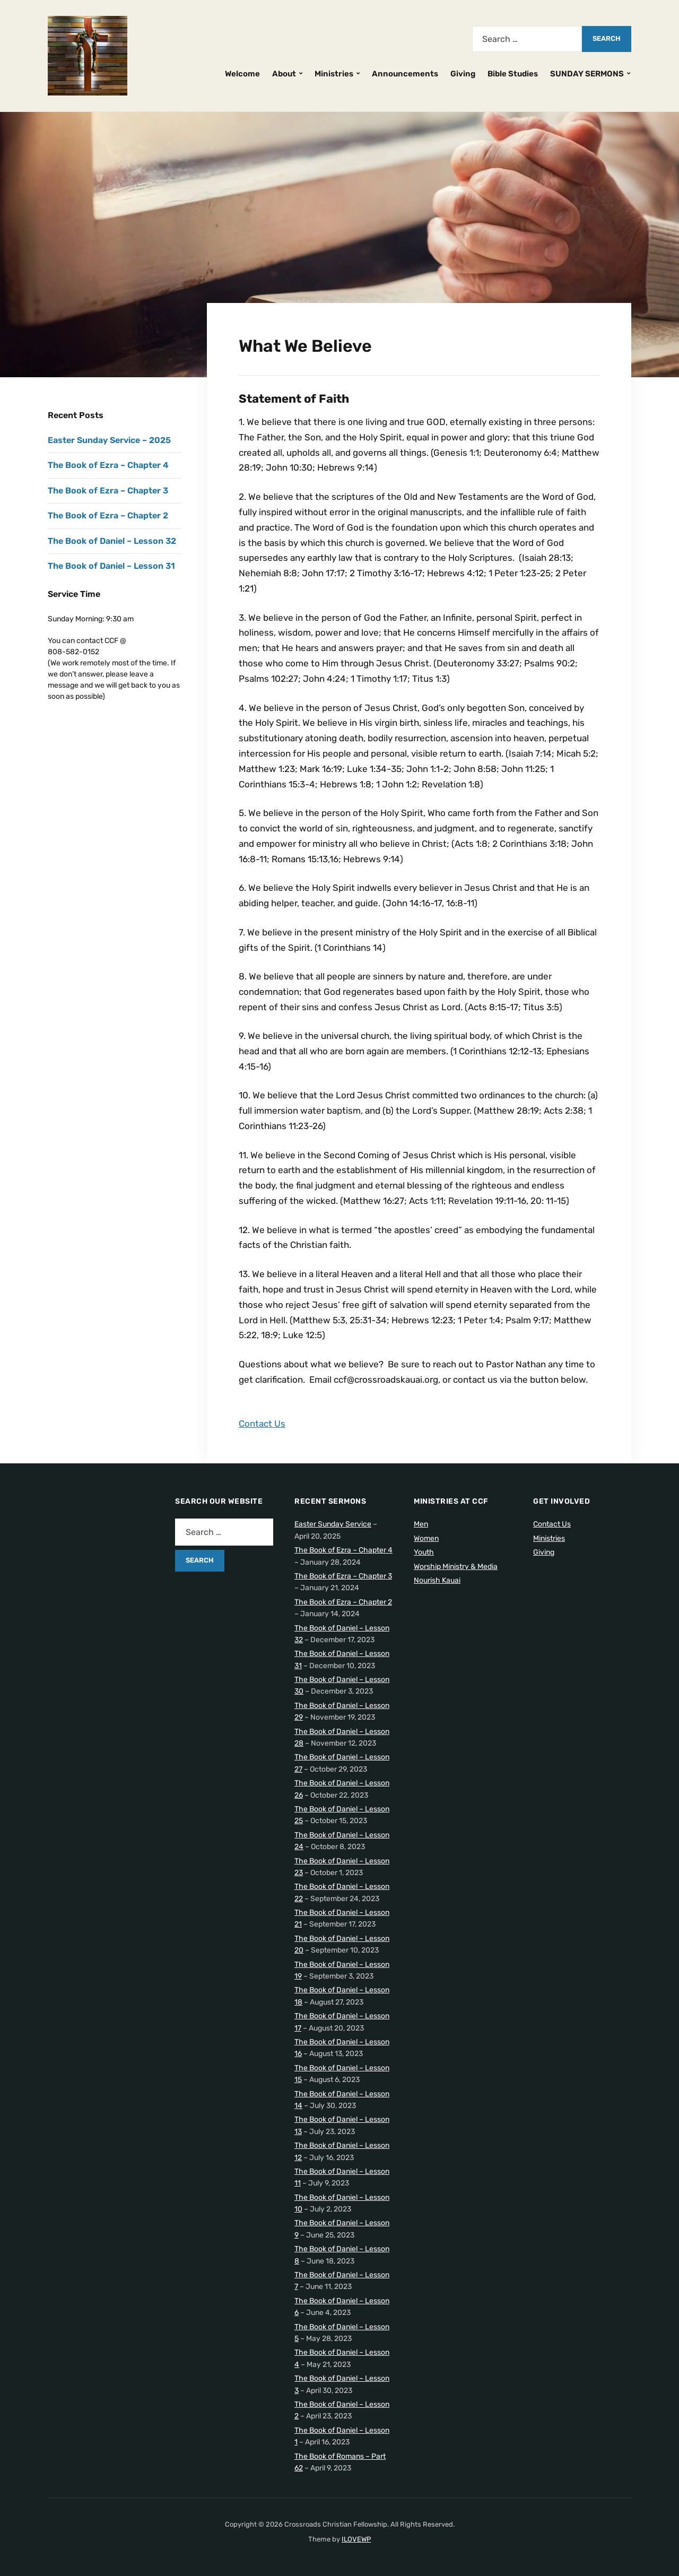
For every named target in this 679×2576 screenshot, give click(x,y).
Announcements (405, 74)
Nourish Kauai (437, 1580)
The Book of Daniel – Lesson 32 (112, 541)
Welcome (242, 74)
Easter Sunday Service (332, 1524)
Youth (424, 1552)
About (284, 74)
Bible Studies (513, 74)
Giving (462, 74)
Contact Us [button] (262, 1423)
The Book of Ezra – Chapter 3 (108, 490)
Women (426, 1538)
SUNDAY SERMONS (587, 74)
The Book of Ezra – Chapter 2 (108, 515)
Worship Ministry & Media (456, 1566)
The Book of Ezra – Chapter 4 (108, 465)
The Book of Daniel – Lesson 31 (111, 566)
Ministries (334, 74)
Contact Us (552, 1524)
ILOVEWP (356, 2539)
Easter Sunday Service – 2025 (109, 440)
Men (421, 1524)
